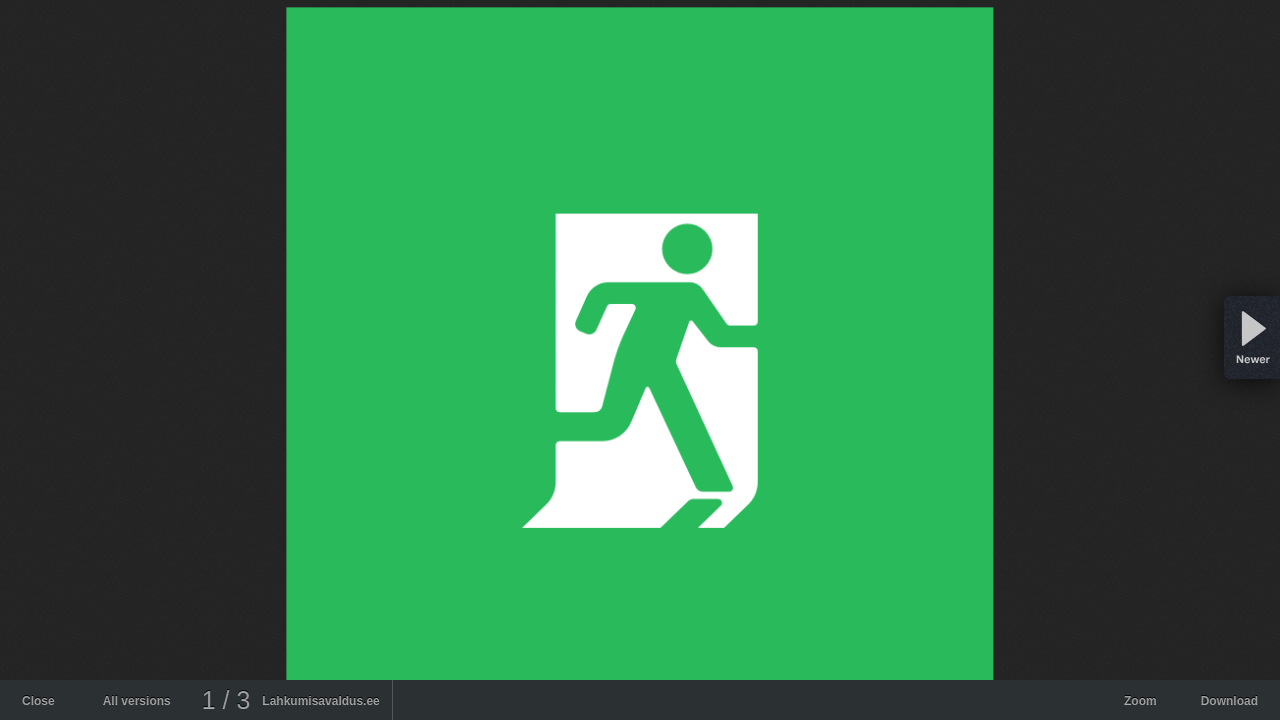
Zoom (1140, 701)
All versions (137, 701)
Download (1229, 701)
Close (38, 701)
